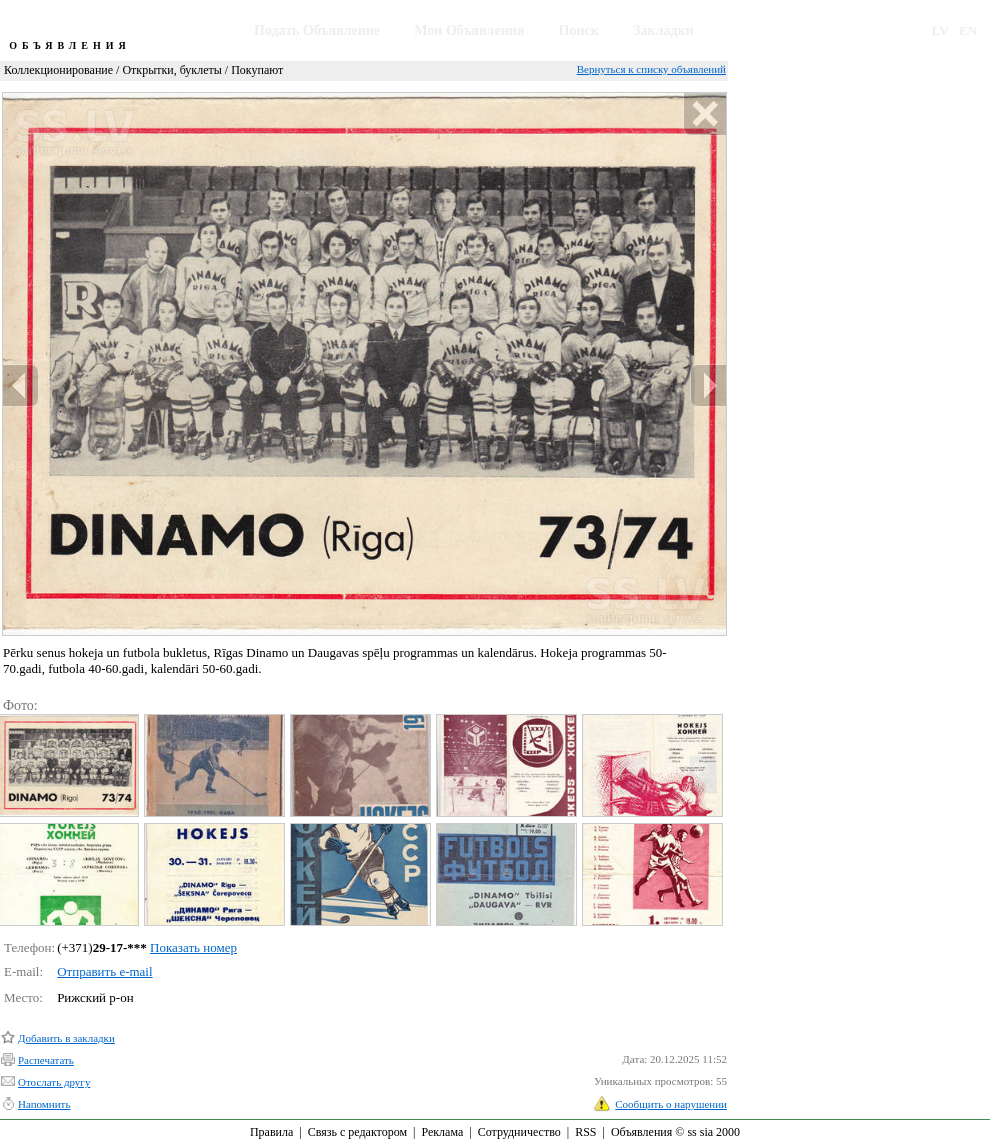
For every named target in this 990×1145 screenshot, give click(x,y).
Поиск (579, 30)
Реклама (442, 1132)
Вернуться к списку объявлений (651, 69)
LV (940, 30)
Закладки (663, 30)
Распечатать (46, 1060)
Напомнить (44, 1104)
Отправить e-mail (104, 971)
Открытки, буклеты (171, 70)
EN (968, 30)
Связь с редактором (357, 1132)
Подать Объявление (317, 30)
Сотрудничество (519, 1132)
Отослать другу (54, 1082)
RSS (585, 1132)
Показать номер (193, 947)
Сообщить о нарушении (671, 1104)
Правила (271, 1132)
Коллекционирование (58, 70)
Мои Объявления (469, 30)
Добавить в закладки (66, 1038)
